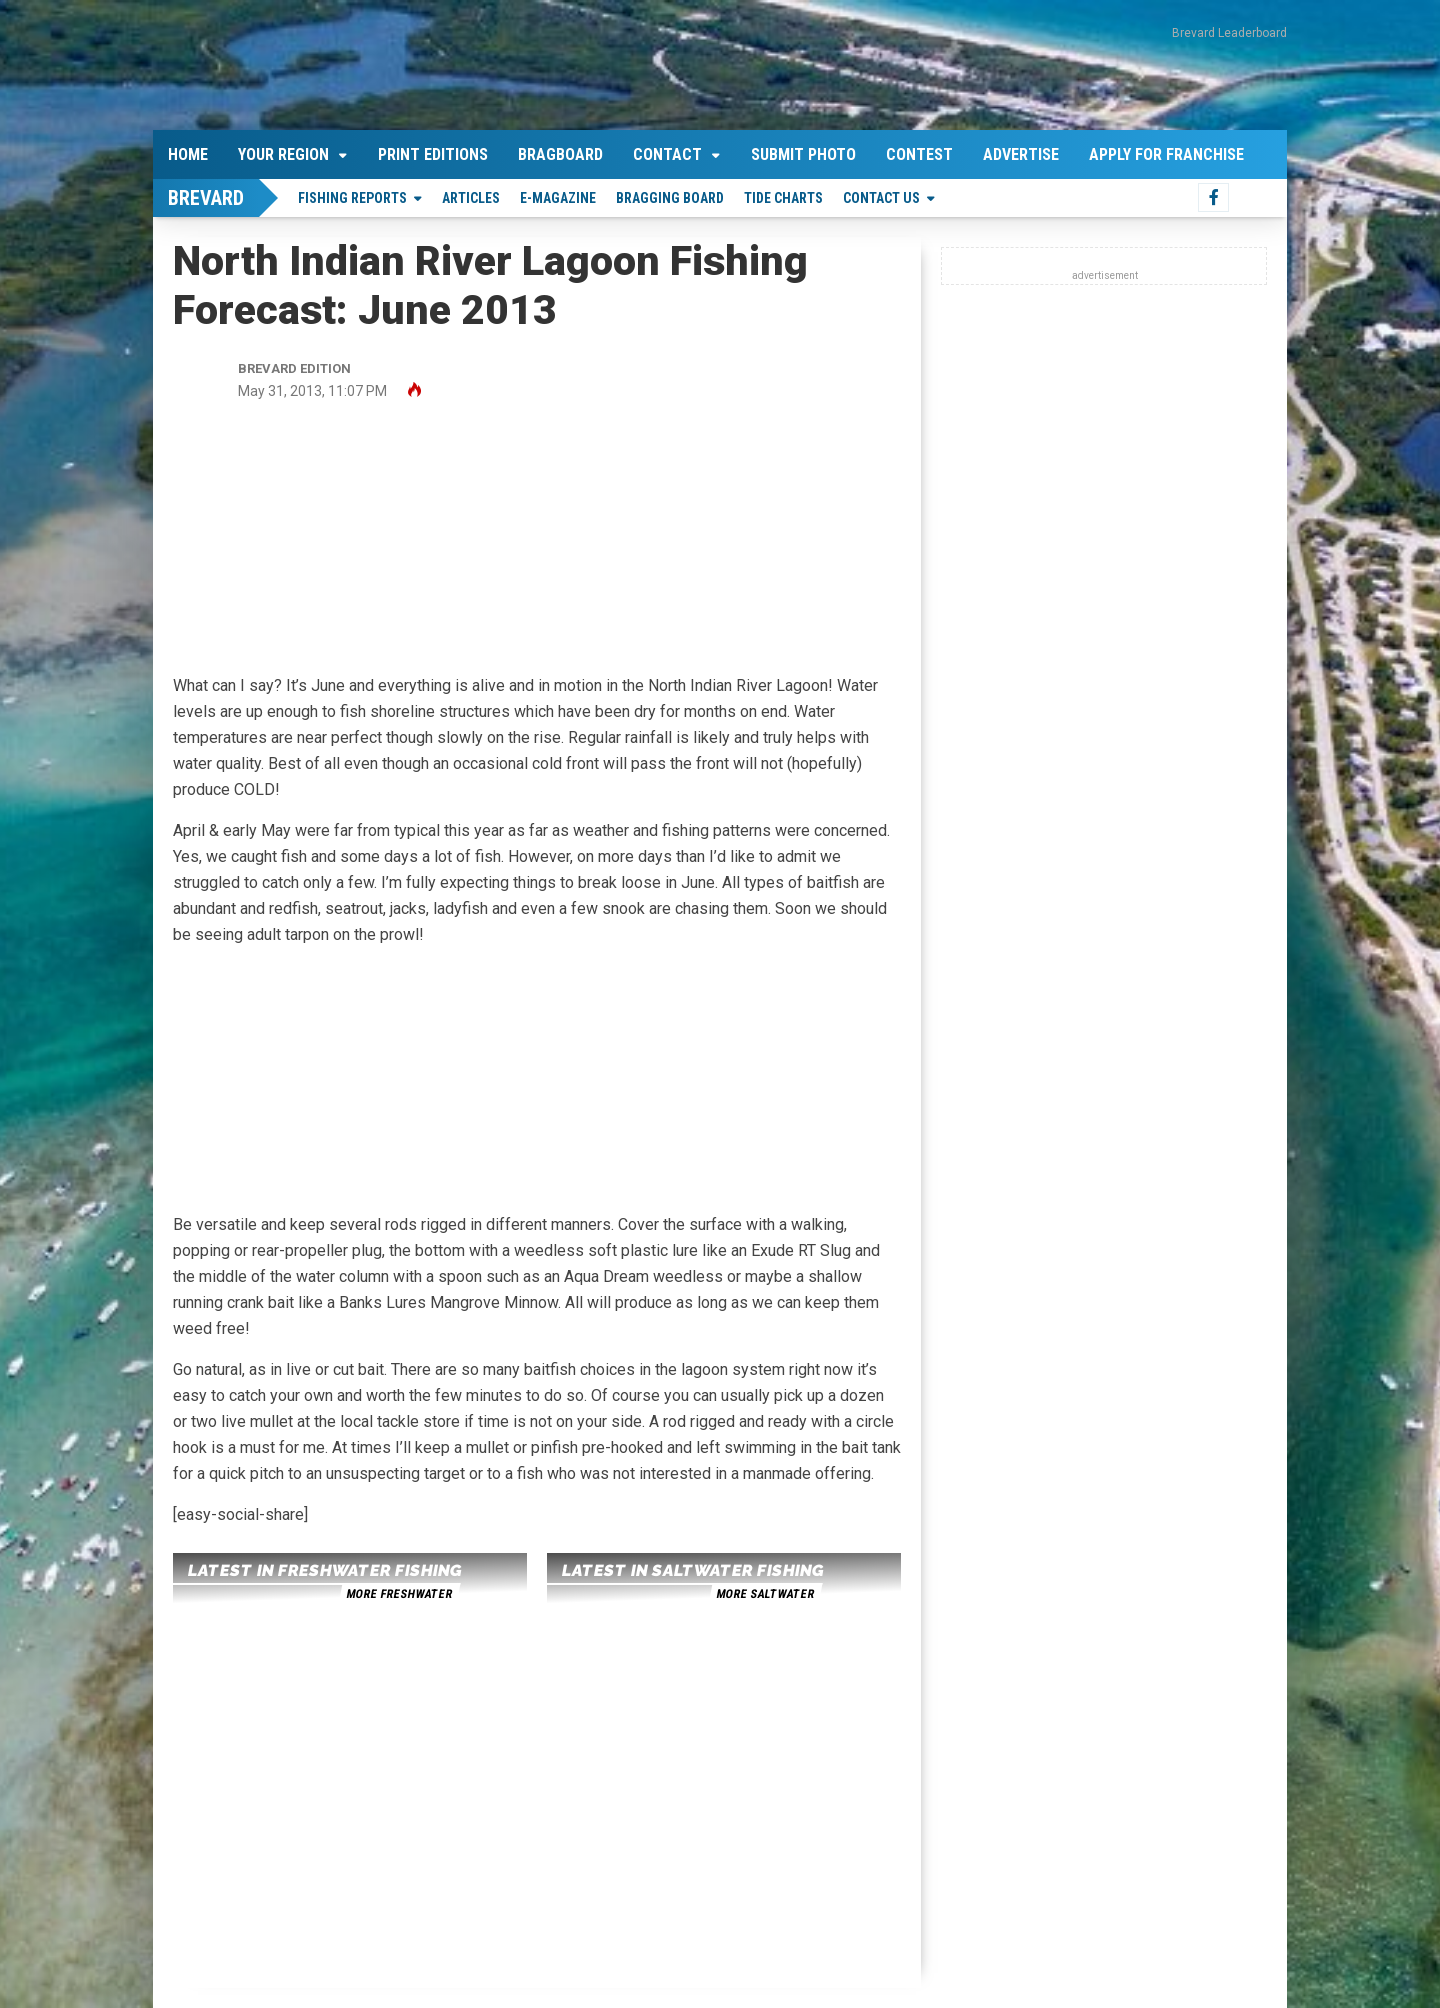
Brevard (206, 198)
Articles (471, 198)
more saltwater (765, 1594)
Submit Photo (803, 154)
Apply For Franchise (1166, 154)
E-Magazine (558, 198)
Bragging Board (670, 198)
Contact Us (881, 198)
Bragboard (560, 154)
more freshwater (399, 1594)
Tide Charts (783, 198)
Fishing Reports (352, 198)
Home (188, 154)
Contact (667, 154)
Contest (919, 154)
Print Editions (433, 154)
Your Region (283, 154)
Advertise (1021, 154)
